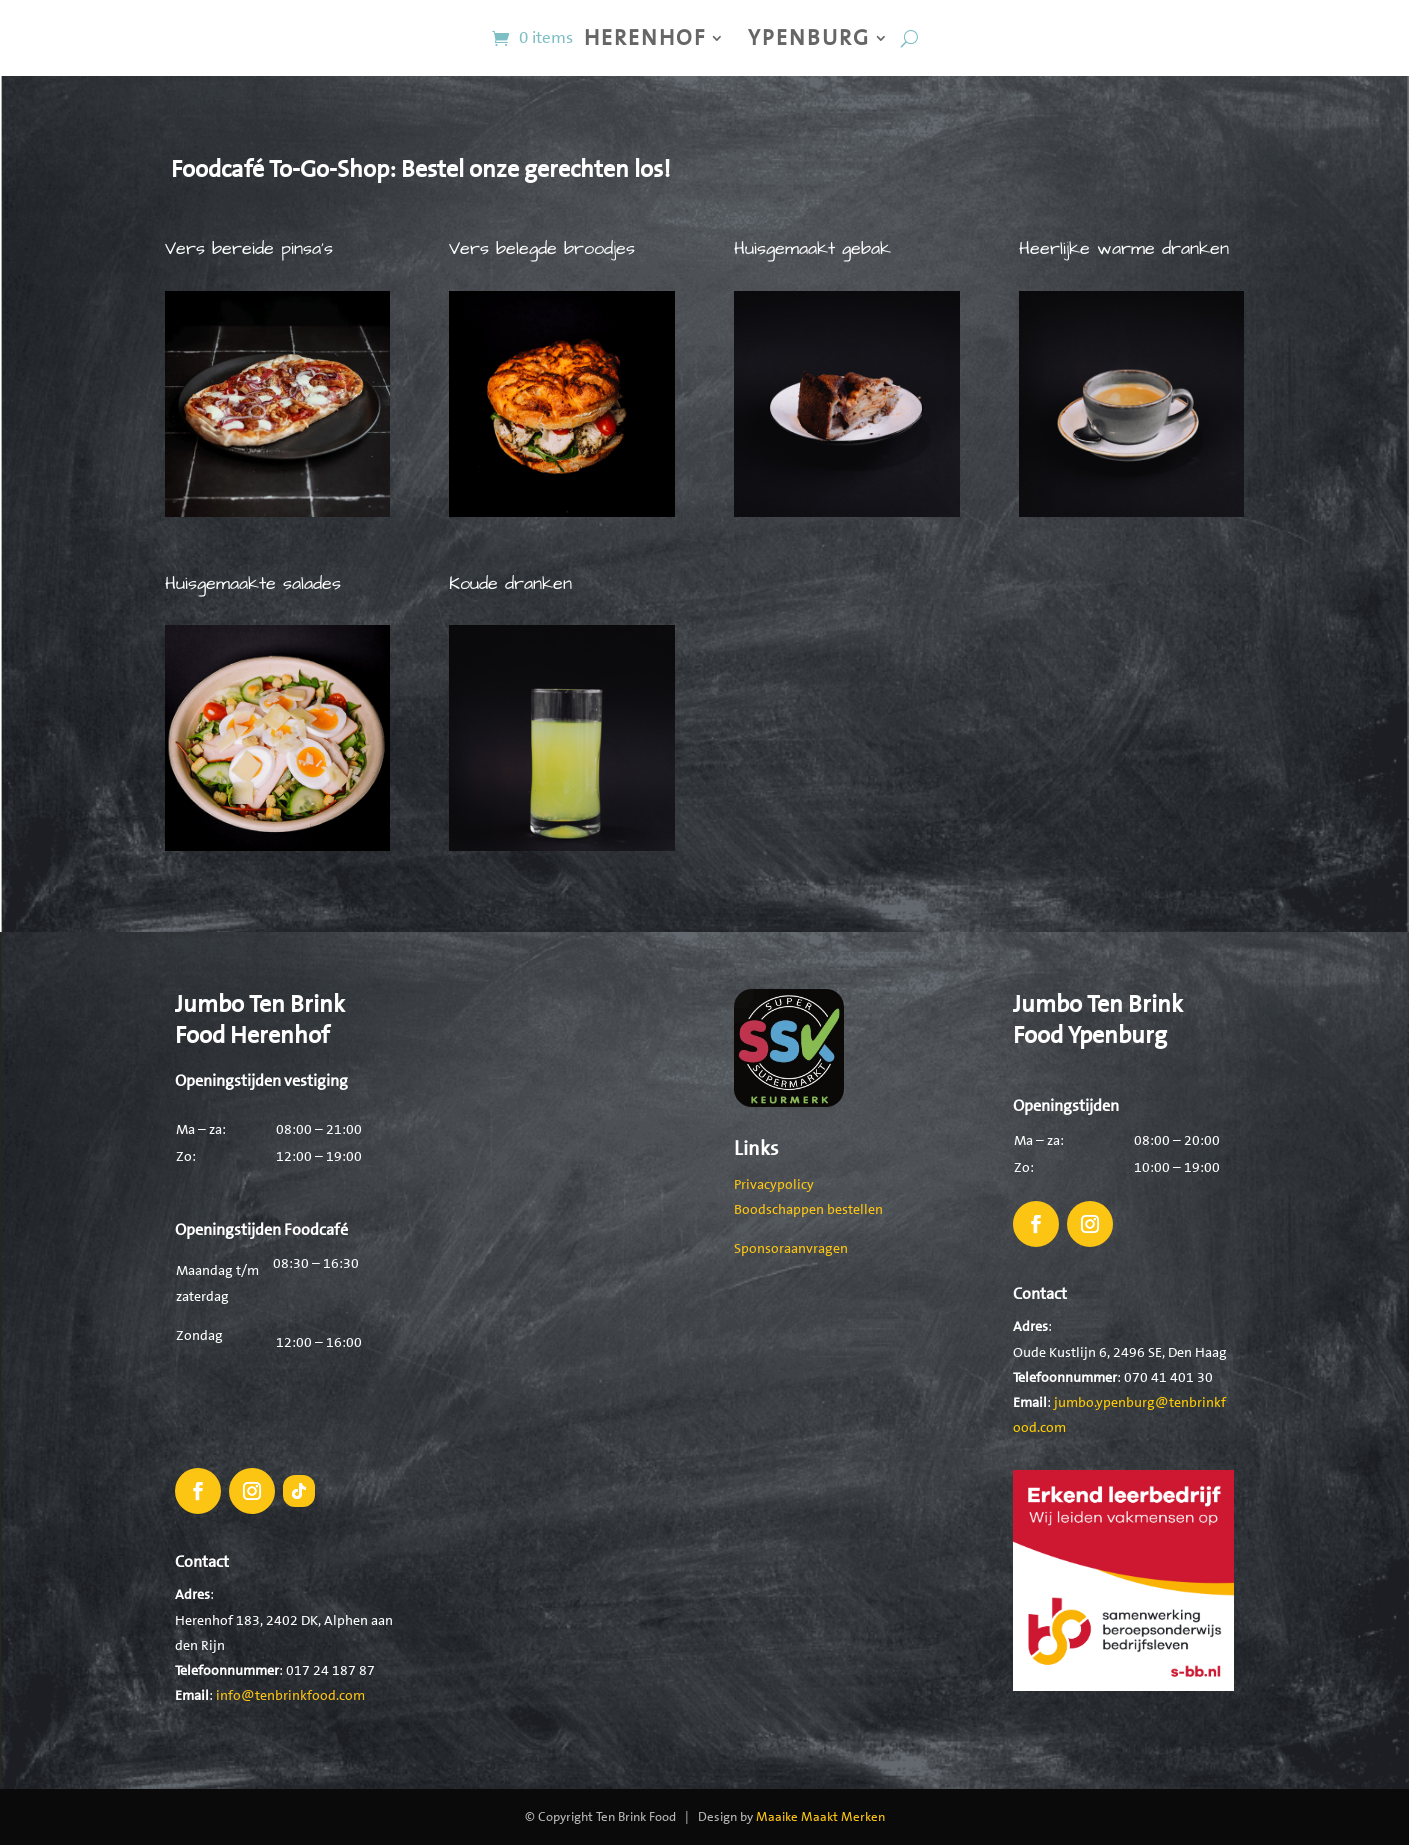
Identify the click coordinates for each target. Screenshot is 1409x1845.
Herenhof (645, 38)
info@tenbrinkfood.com (290, 1695)
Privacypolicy (774, 1184)
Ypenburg (809, 38)
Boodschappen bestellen (808, 1209)
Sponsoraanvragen (791, 1248)
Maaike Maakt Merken (820, 1816)
